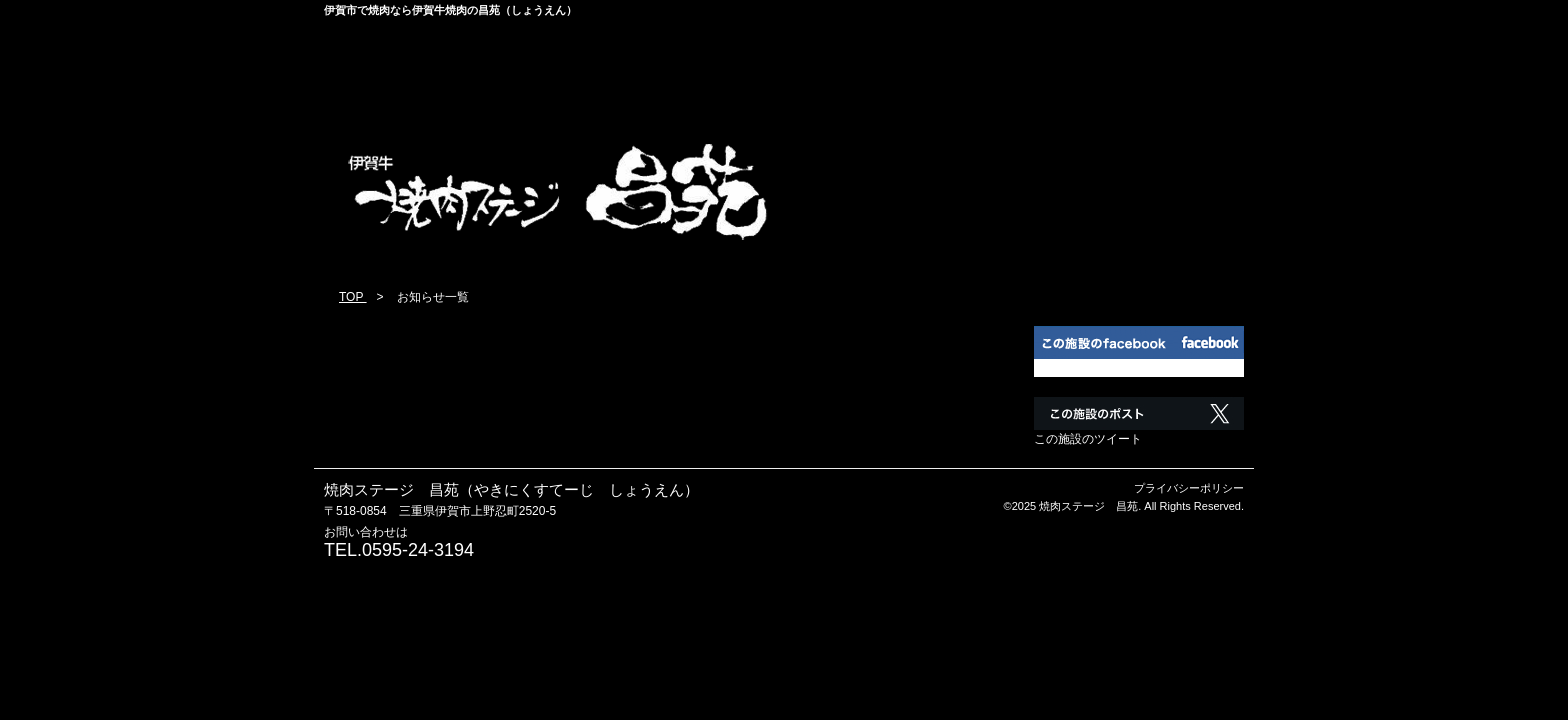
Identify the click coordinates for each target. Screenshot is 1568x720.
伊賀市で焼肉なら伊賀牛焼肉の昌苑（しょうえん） (450, 10)
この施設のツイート (1088, 439)
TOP (353, 297)
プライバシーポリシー (1189, 488)
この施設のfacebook (1088, 368)
